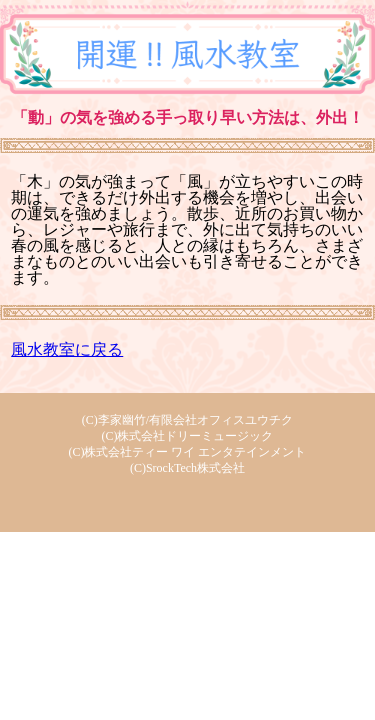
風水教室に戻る (67, 349)
